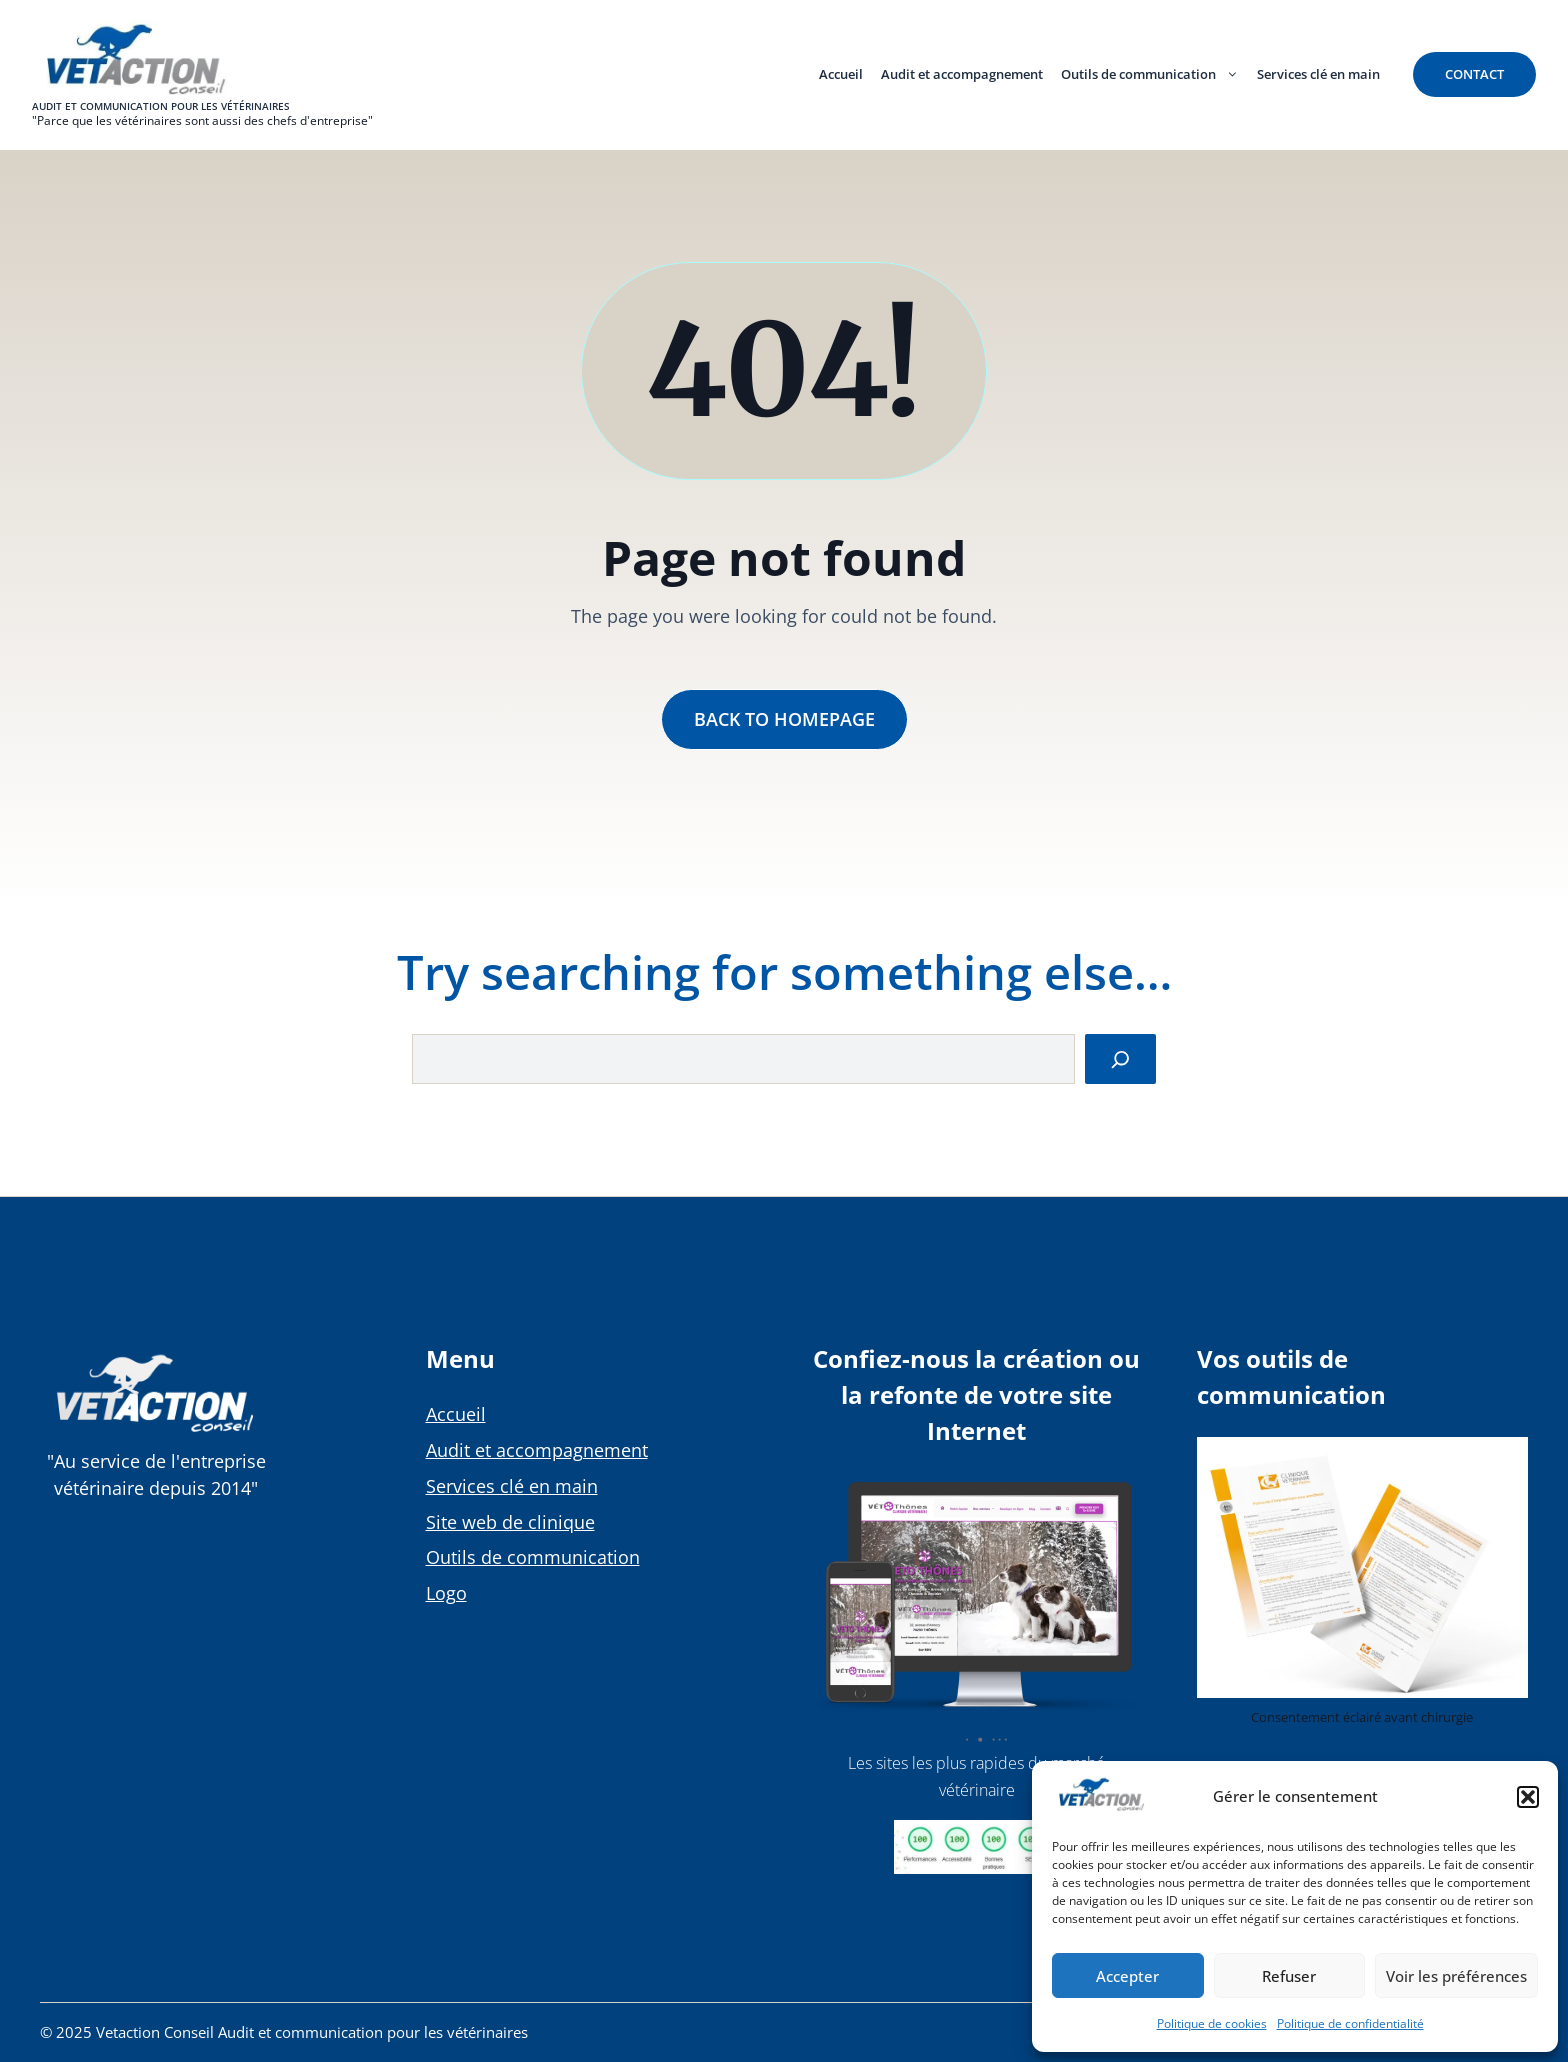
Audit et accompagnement (962, 74)
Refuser (1289, 1976)
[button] (1528, 1797)
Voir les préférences (1456, 1976)
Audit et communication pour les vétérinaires (161, 106)
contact (1474, 74)
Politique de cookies (1212, 2023)
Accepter (1127, 1976)
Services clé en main (1318, 74)
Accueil (841, 74)
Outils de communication (1154, 74)
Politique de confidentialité (1350, 2023)
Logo (446, 1593)
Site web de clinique (510, 1522)
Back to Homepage (784, 719)
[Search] (1120, 1059)
